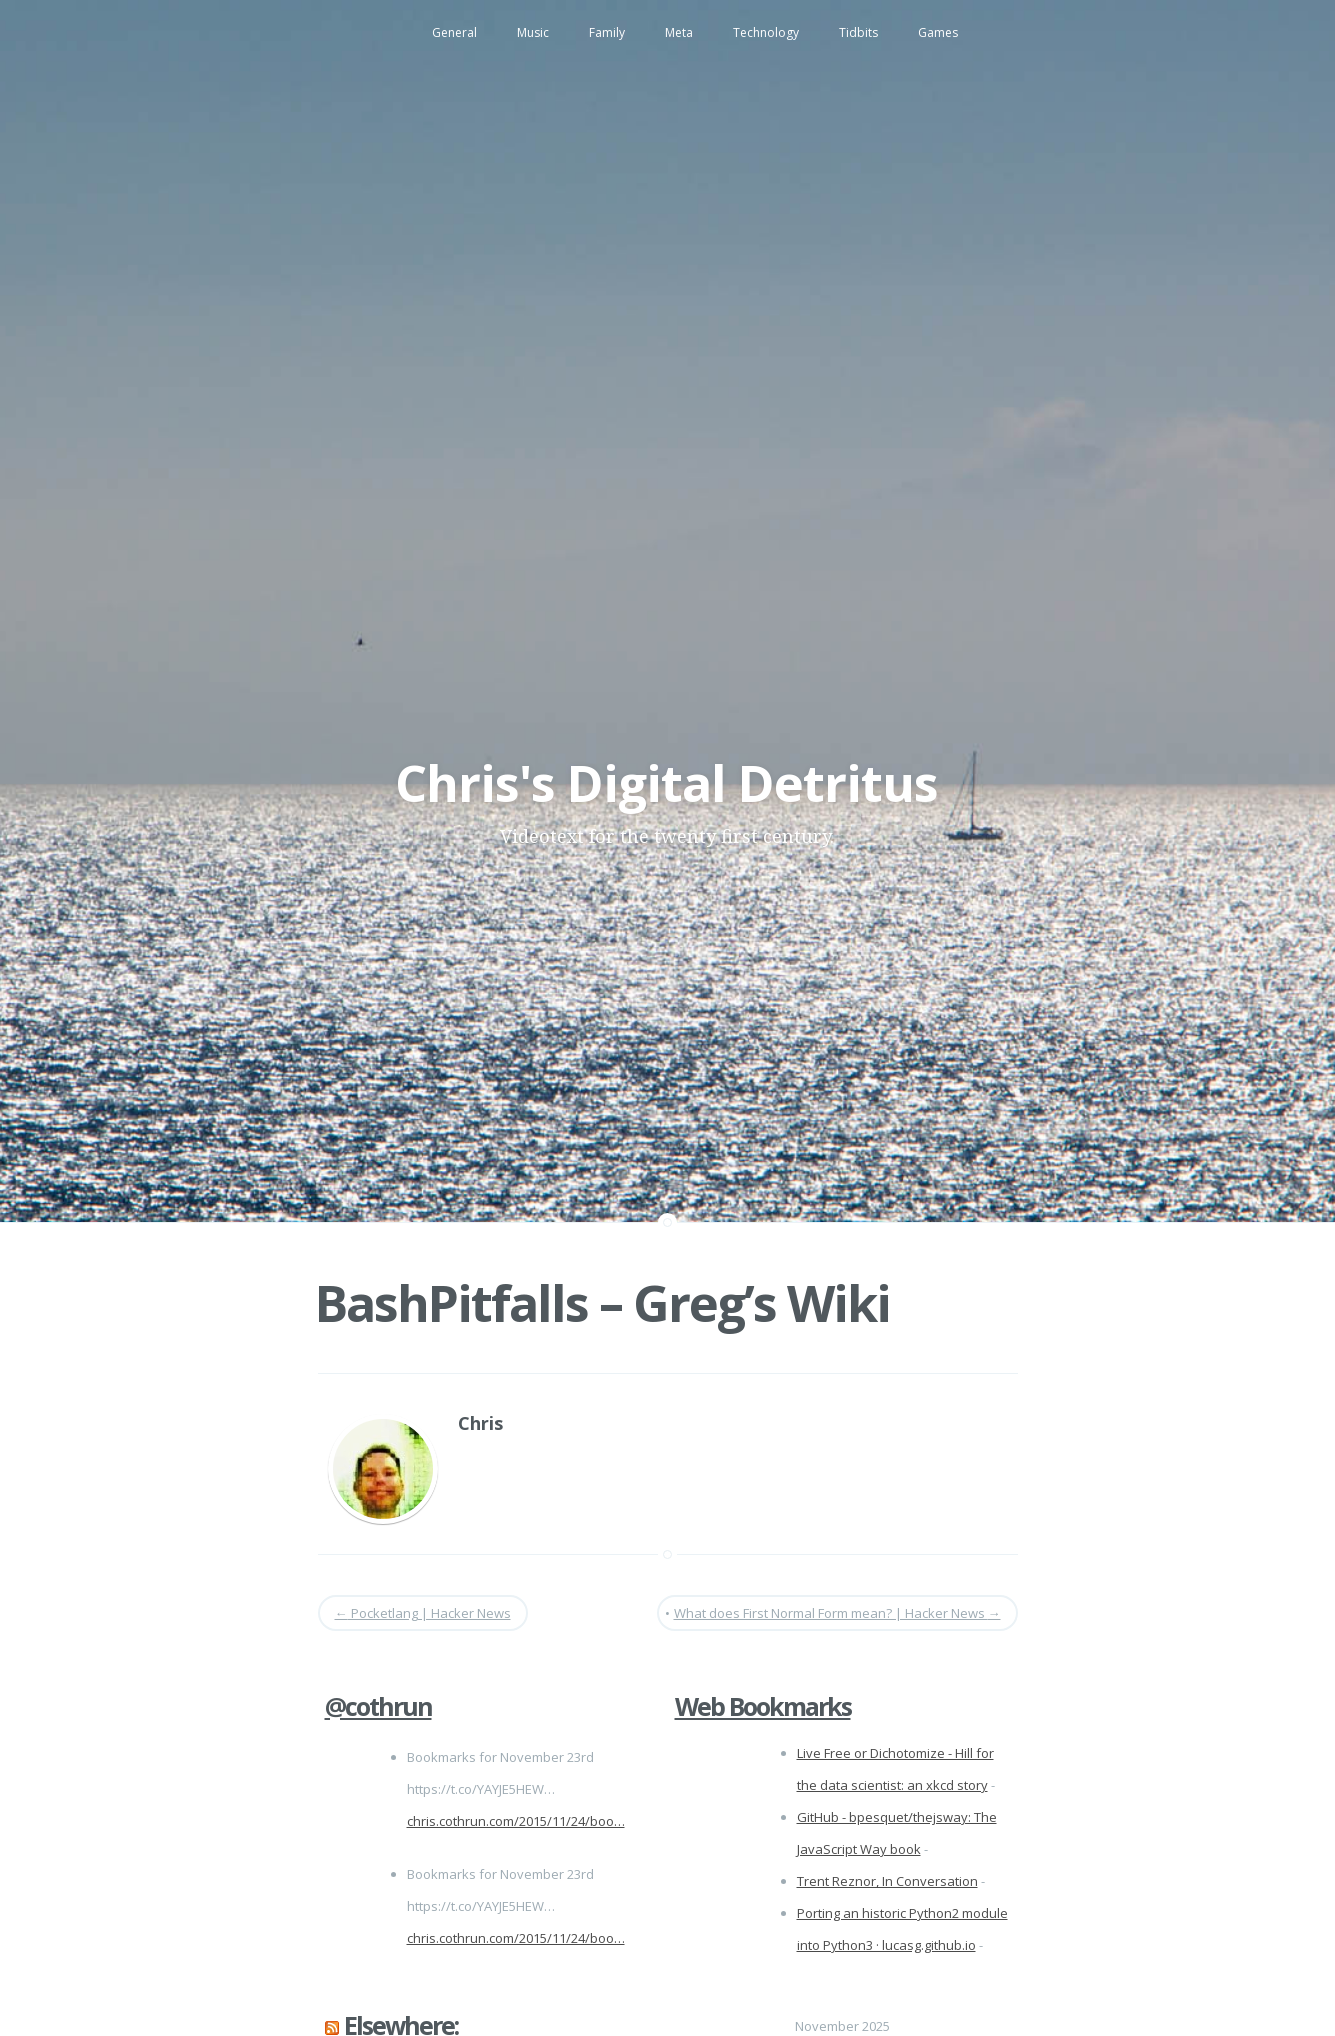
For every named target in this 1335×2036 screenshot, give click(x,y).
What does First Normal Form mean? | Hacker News (837, 1613)
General (454, 32)
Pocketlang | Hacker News (423, 1613)
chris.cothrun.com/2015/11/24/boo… (516, 1821)
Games (938, 32)
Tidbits (858, 32)
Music (533, 32)
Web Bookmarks (763, 1706)
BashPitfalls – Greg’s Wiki (602, 1303)
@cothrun (378, 1706)
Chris (480, 1423)
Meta (679, 32)
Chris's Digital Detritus (666, 783)
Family (607, 32)
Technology (766, 32)
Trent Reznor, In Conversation (887, 1881)
